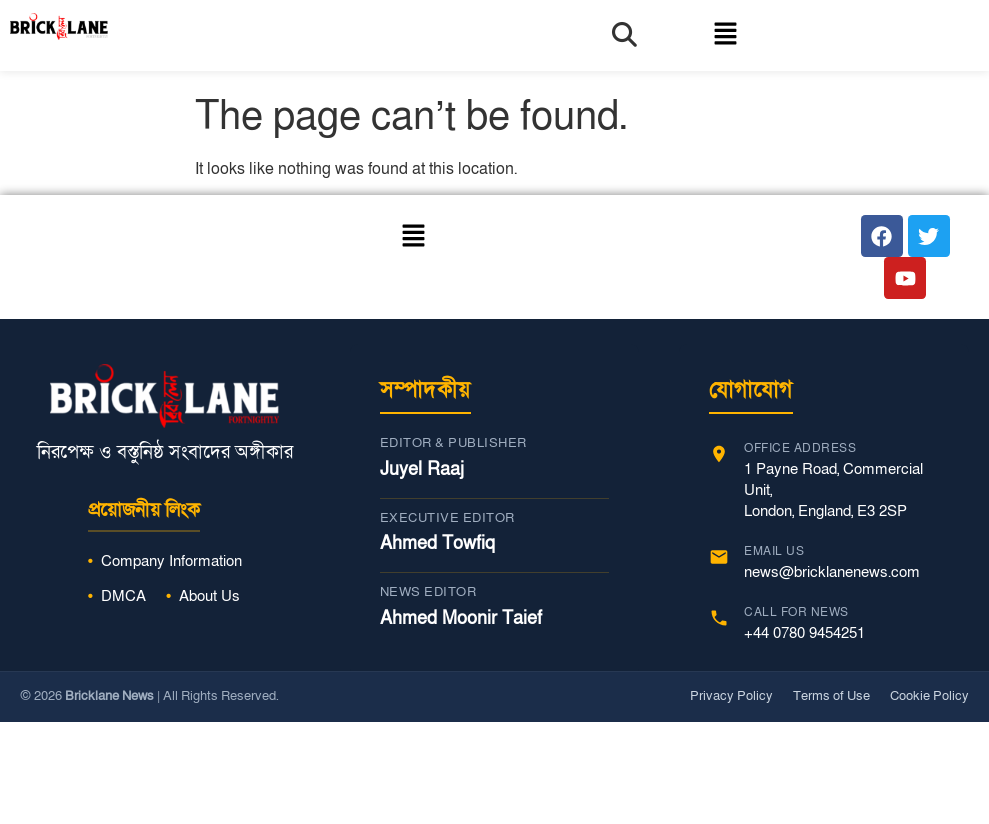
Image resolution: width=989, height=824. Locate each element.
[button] (706, 35)
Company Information (171, 561)
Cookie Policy (929, 696)
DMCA (123, 596)
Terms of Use (831, 696)
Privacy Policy (731, 696)
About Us (209, 596)
